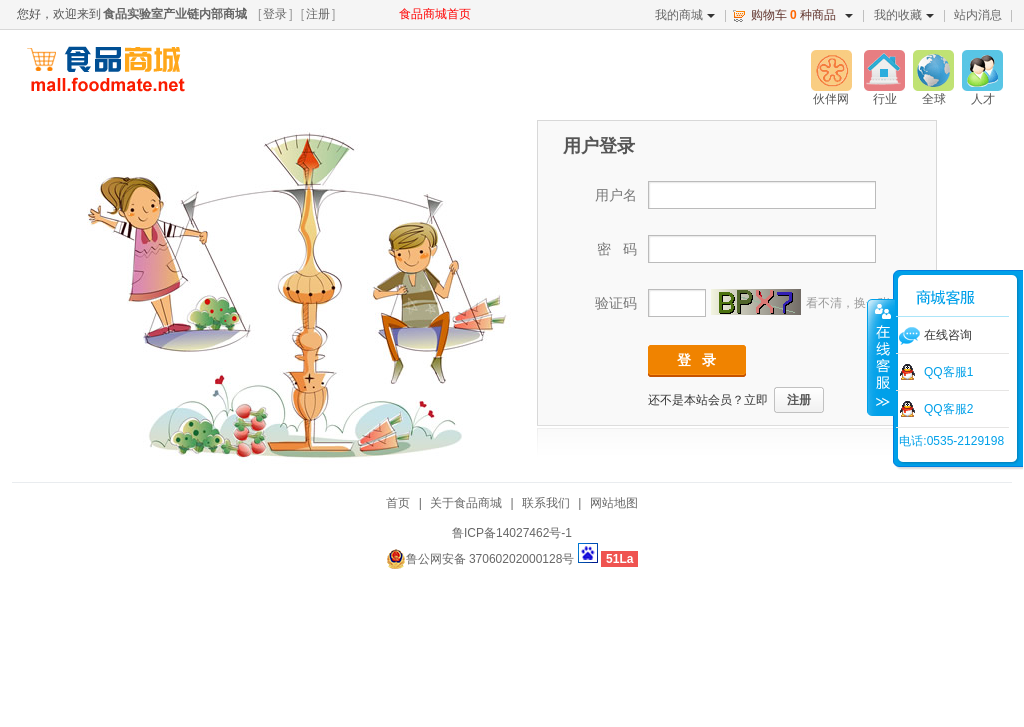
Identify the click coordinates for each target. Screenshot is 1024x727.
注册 (318, 14)
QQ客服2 (948, 409)
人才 (983, 99)
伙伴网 (831, 99)
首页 (398, 503)
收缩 (881, 357)
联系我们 (546, 503)
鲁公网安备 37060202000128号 (480, 559)
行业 (885, 99)
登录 (275, 14)
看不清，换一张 (848, 303)
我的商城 (685, 15)
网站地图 (614, 503)
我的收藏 (904, 15)
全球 (934, 99)
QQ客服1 (948, 372)
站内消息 (978, 15)
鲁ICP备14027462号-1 (512, 533)
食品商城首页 (435, 14)
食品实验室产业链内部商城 (175, 14)
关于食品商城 (466, 503)
